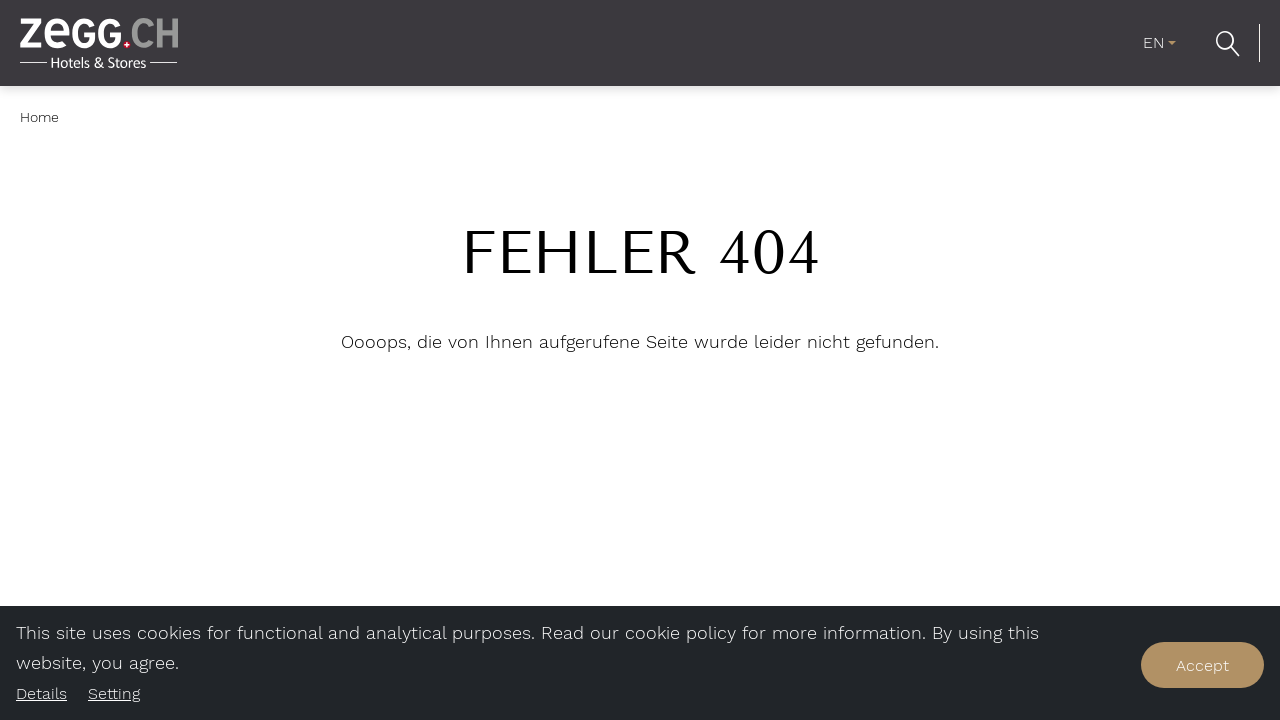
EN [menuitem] (1153, 42)
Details (41, 693)
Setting (114, 693)
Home (39, 117)
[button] (1228, 43)
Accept (1202, 665)
